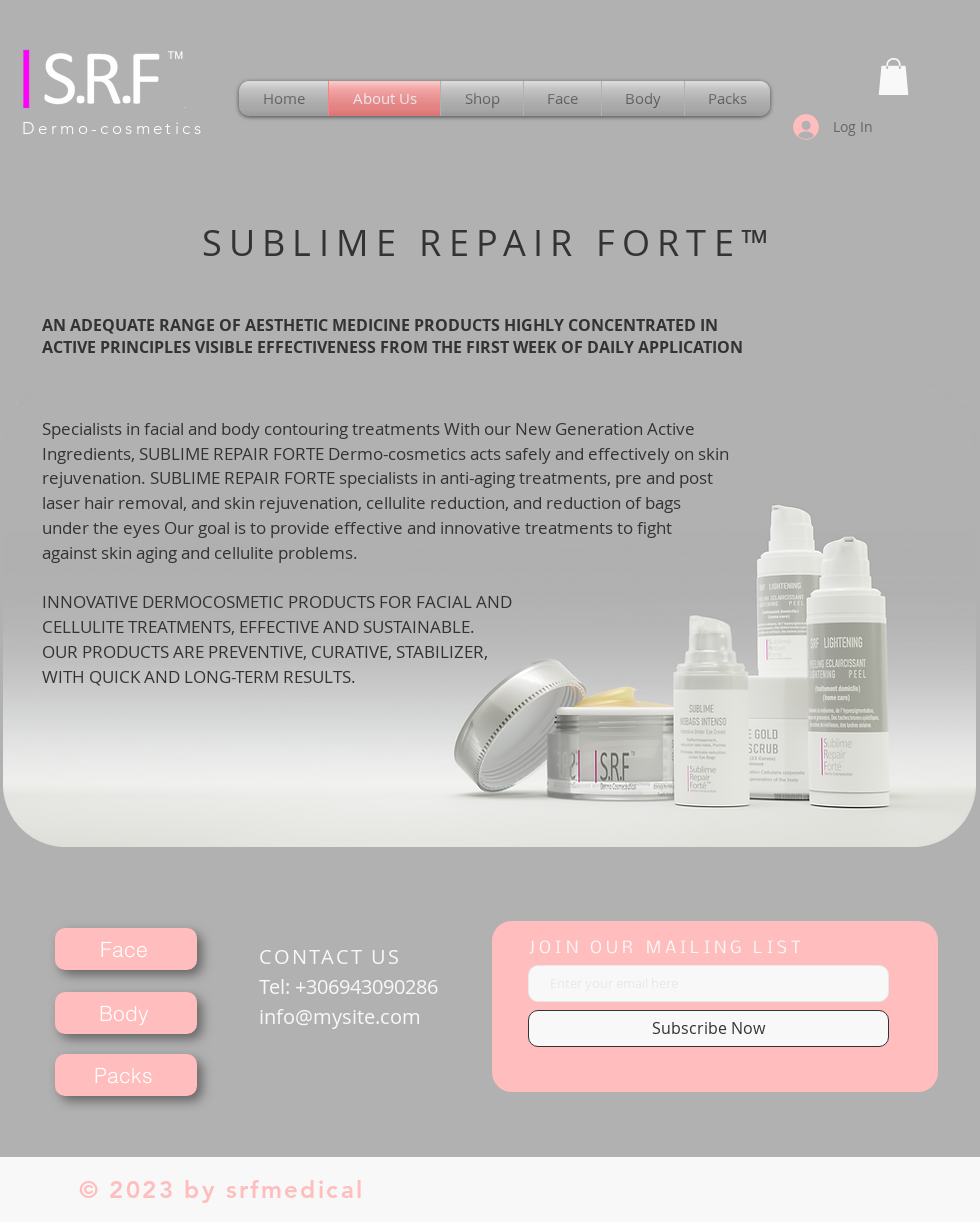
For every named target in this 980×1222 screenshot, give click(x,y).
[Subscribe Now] (708, 1028)
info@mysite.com (340, 1016)
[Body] (126, 1013)
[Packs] (126, 1075)
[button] (893, 76)
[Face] (126, 949)
